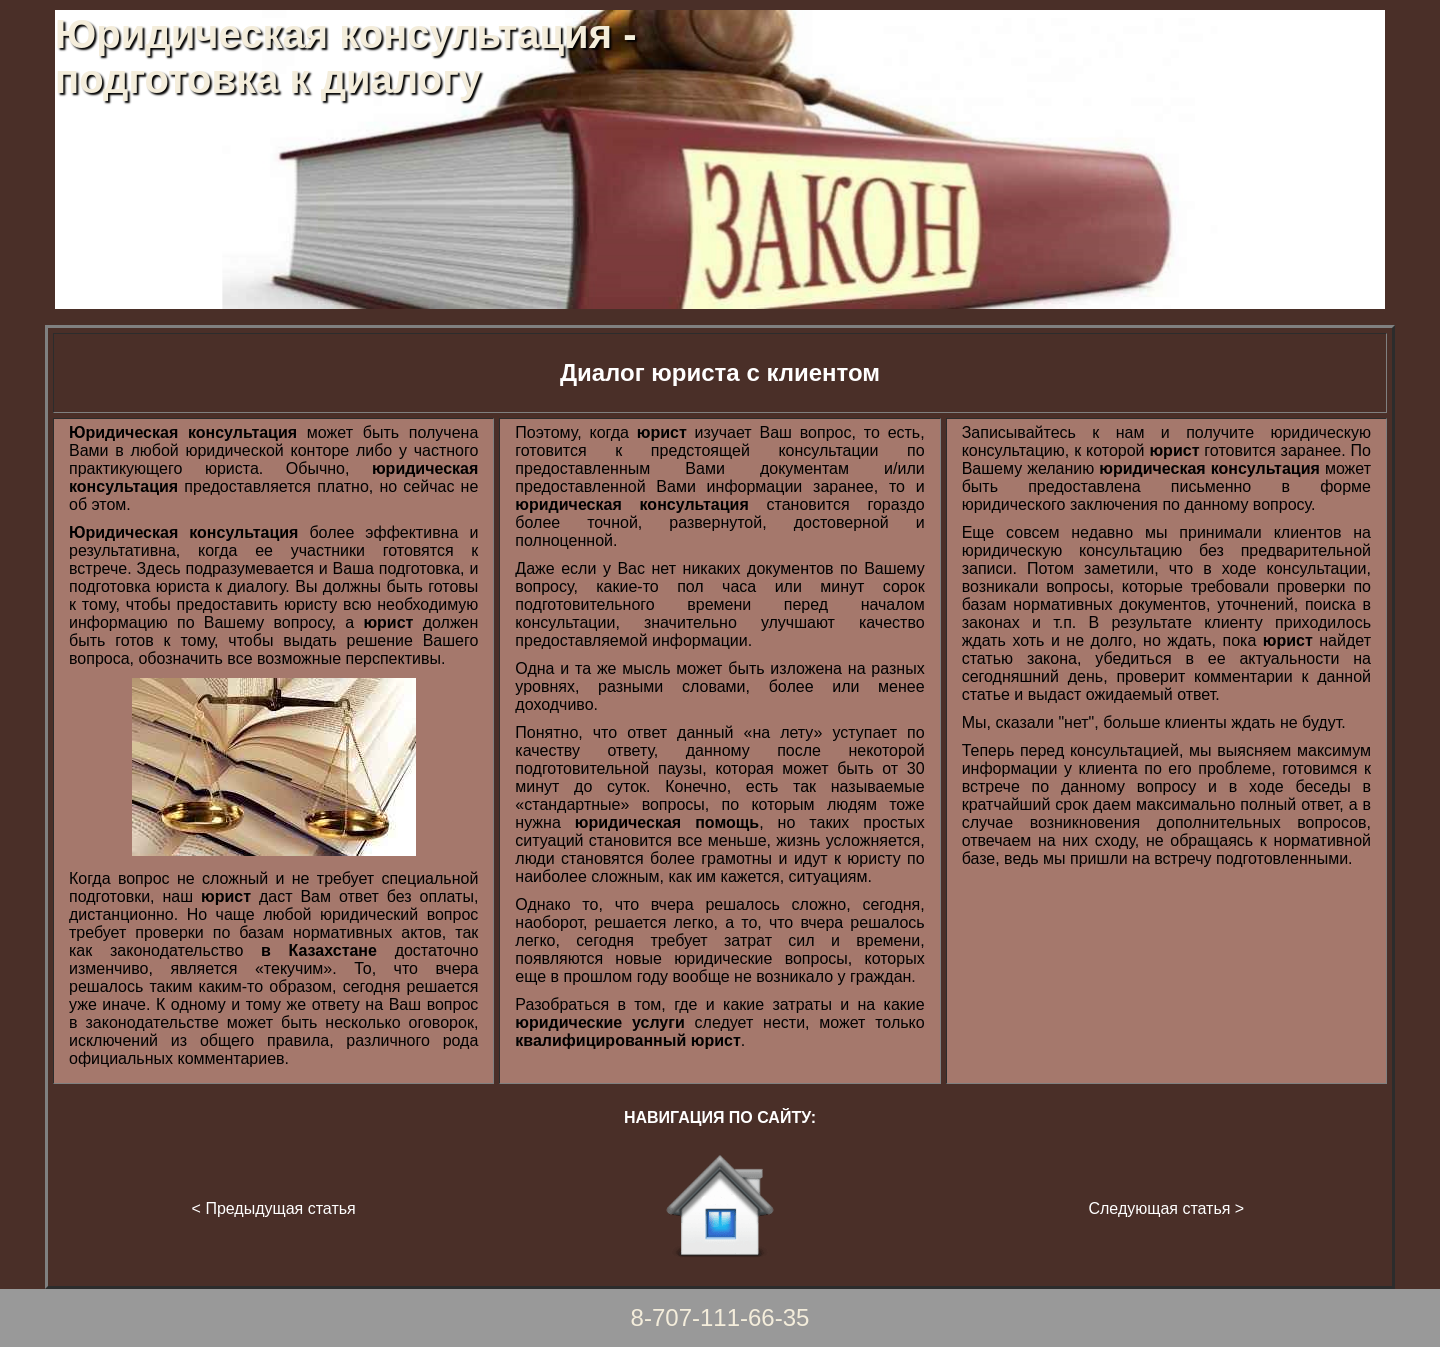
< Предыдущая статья (274, 1208)
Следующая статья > (1166, 1208)
